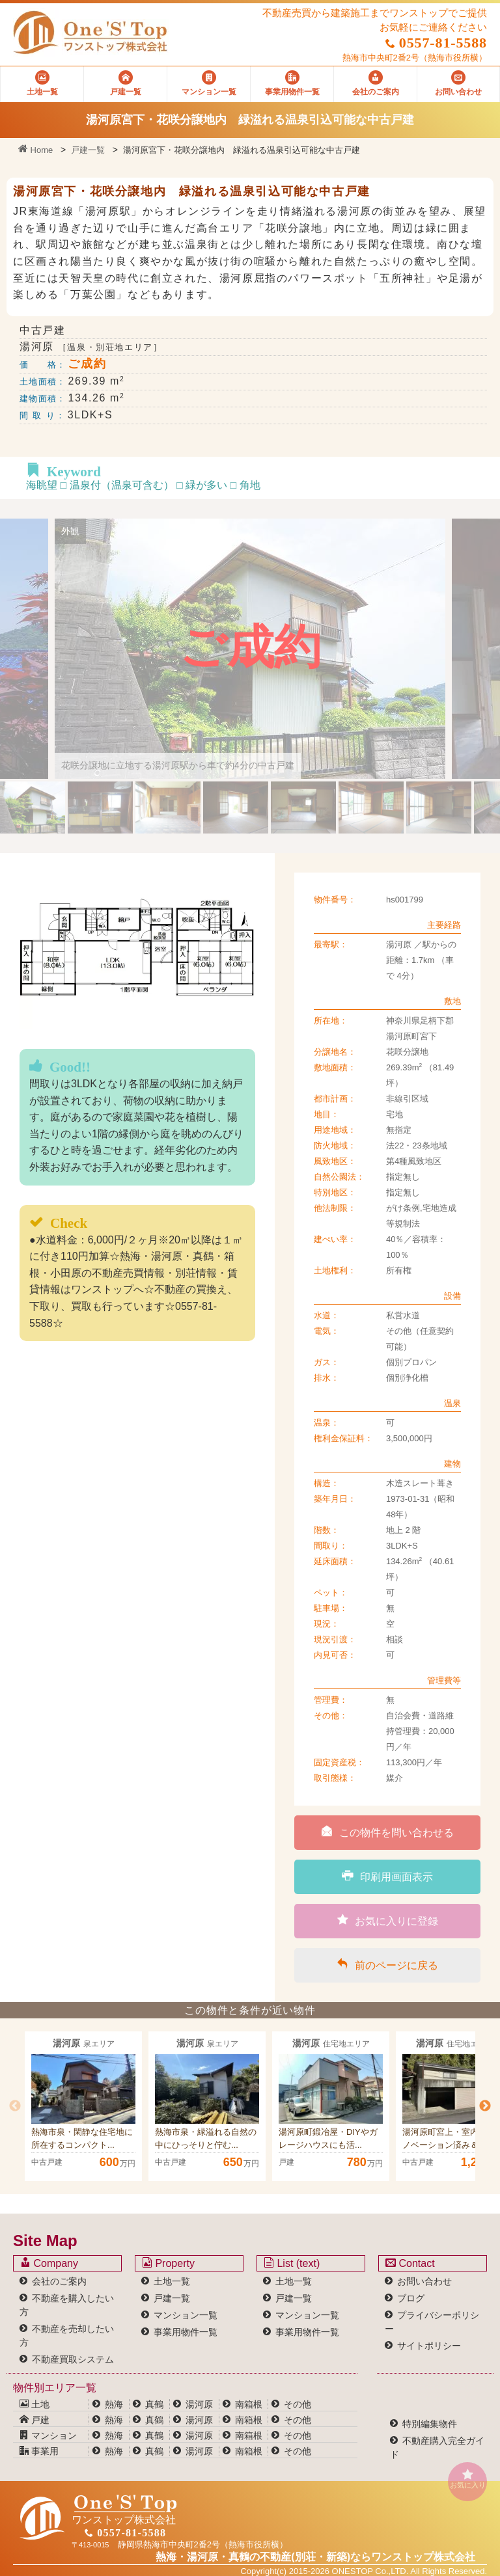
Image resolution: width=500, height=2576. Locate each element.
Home (35, 150)
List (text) (292, 2263)
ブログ (410, 2298)
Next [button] (485, 2106)
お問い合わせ (424, 2281)
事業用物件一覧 (185, 2332)
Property (168, 2263)
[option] (83, 2106)
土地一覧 (172, 2281)
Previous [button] (14, 2106)
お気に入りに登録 (387, 1920)
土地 (34, 2404)
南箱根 (248, 2404)
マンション (48, 2435)
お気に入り (467, 2479)
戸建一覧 (88, 150)
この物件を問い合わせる (387, 1831)
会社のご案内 (59, 2281)
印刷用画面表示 (387, 1875)
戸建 (34, 2420)
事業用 (39, 2451)
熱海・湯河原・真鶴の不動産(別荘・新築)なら (315, 2556)
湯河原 (199, 2404)
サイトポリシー (429, 2345)
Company (49, 2263)
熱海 (114, 2404)
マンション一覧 (185, 2315)
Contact (410, 2263)
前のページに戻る (387, 1964)
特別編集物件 (429, 2424)
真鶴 (154, 2404)
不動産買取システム (73, 2359)
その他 (297, 2404)
